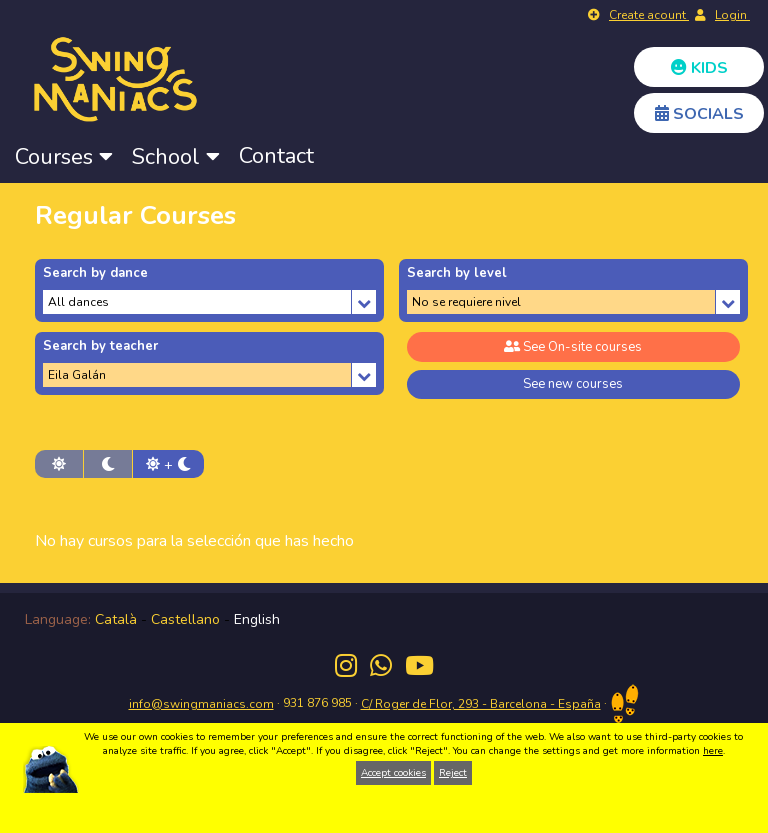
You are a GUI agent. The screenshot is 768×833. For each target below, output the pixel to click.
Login (732, 15)
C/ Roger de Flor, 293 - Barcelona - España (481, 704)
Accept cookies (393, 773)
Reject (453, 773)
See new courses (573, 384)
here (713, 751)
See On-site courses (573, 347)
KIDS (699, 68)
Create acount (649, 15)
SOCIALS (699, 114)
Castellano (185, 619)
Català (116, 619)
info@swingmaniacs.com (201, 704)
